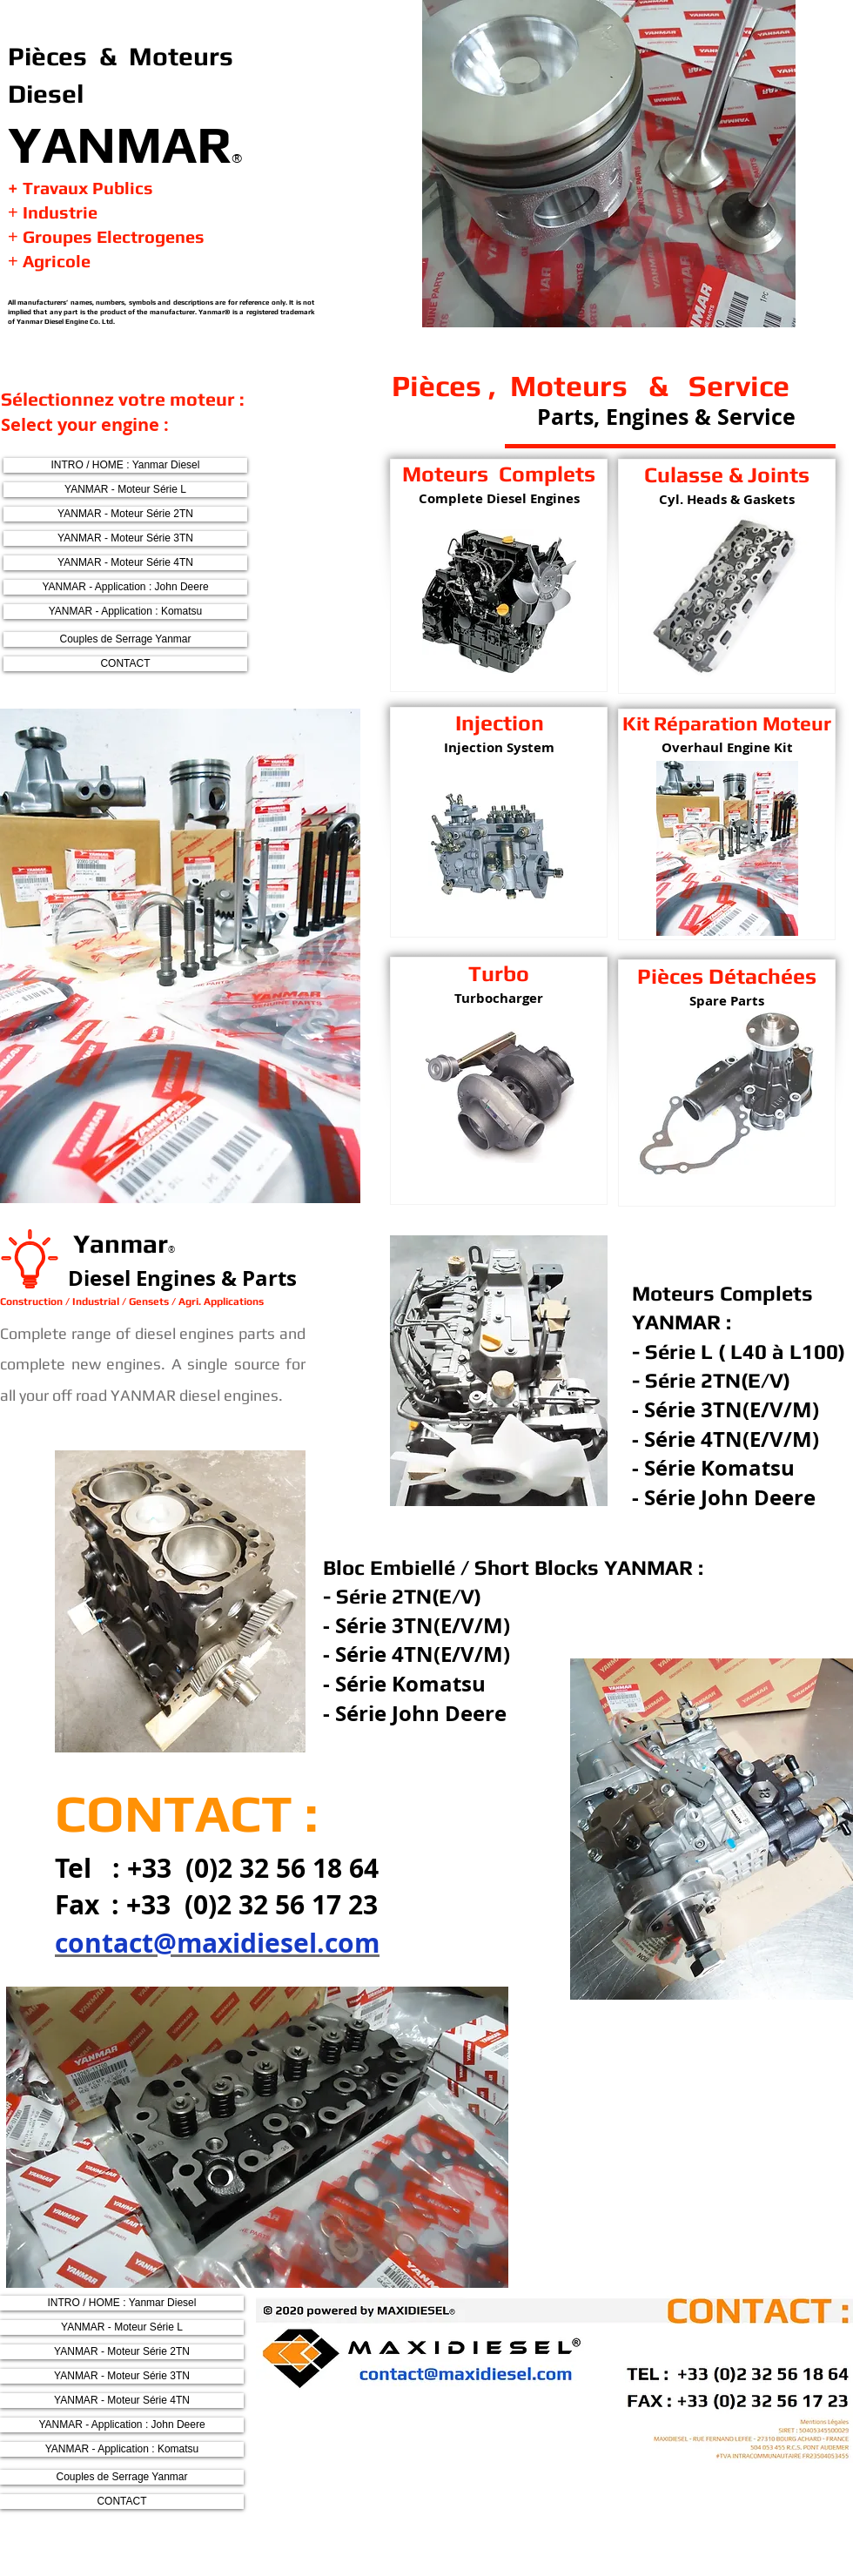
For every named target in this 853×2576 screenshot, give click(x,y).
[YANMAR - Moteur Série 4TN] (125, 562)
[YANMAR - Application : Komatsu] (125, 611)
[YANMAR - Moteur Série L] (125, 489)
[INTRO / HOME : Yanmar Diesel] (125, 465)
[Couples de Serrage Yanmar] (125, 639)
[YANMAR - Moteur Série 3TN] (125, 538)
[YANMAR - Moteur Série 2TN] (125, 514)
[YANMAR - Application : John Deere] (125, 587)
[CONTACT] (125, 663)
